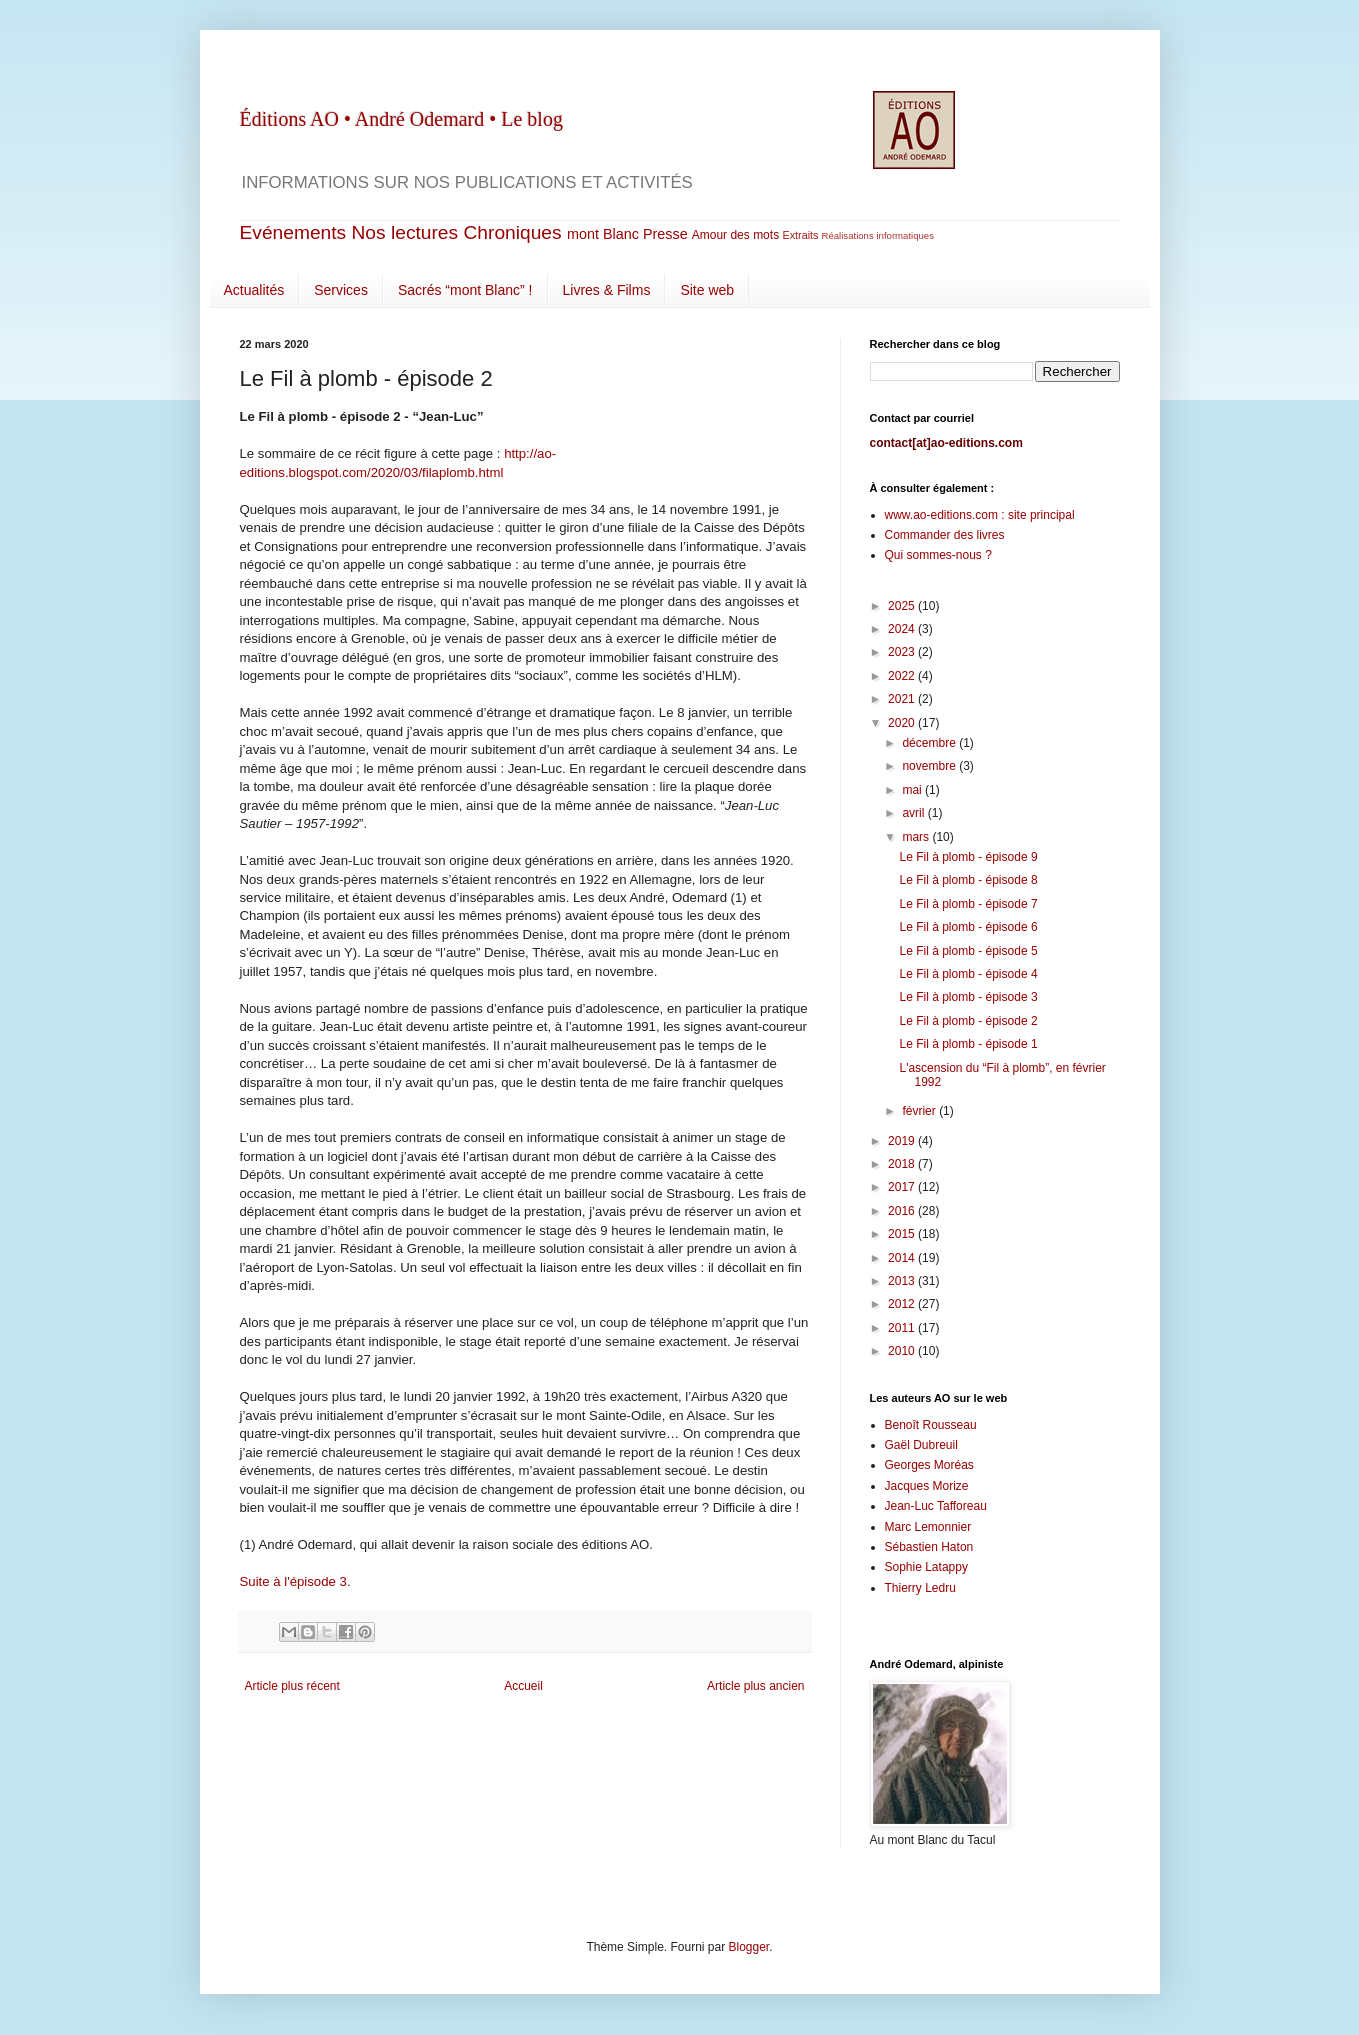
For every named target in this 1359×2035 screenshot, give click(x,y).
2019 (903, 1141)
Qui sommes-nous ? (938, 555)
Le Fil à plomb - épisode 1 (968, 1044)
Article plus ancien (755, 1686)
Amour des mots (735, 235)
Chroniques (512, 232)
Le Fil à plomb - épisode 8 (968, 880)
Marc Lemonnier (928, 1527)
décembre (930, 743)
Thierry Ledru (920, 1588)
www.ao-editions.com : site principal (980, 515)
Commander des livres (945, 535)
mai (913, 790)
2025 (903, 606)
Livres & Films (607, 290)
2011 (903, 1328)
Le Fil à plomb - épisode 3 (968, 997)
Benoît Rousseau (931, 1425)
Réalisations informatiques (877, 235)
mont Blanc (603, 234)
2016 (903, 1211)
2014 (903, 1258)
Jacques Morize (927, 1486)
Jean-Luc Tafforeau (936, 1506)
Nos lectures (405, 232)
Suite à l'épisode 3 (293, 1581)
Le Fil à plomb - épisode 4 (968, 974)
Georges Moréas (929, 1465)
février (920, 1111)
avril (914, 813)
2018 (903, 1164)
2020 (903, 723)
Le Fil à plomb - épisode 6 (968, 927)
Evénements (293, 232)
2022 (903, 676)
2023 (903, 652)
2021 (903, 699)
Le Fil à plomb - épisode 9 (968, 857)
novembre (930, 766)
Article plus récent (292, 1686)
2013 (903, 1281)
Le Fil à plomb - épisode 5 (968, 951)
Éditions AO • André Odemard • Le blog (401, 119)
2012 (903, 1304)
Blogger (749, 1947)
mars (917, 837)
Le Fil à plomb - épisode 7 (968, 904)
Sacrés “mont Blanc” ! (465, 290)
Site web (707, 290)
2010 (903, 1351)
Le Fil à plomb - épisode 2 (968, 1021)
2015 (903, 1234)
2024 (903, 629)
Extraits (800, 235)
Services (341, 290)
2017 (903, 1187)
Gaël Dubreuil (921, 1445)
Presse (665, 234)
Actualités (254, 290)
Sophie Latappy (926, 1567)
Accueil (523, 1686)
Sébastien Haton (929, 1547)
